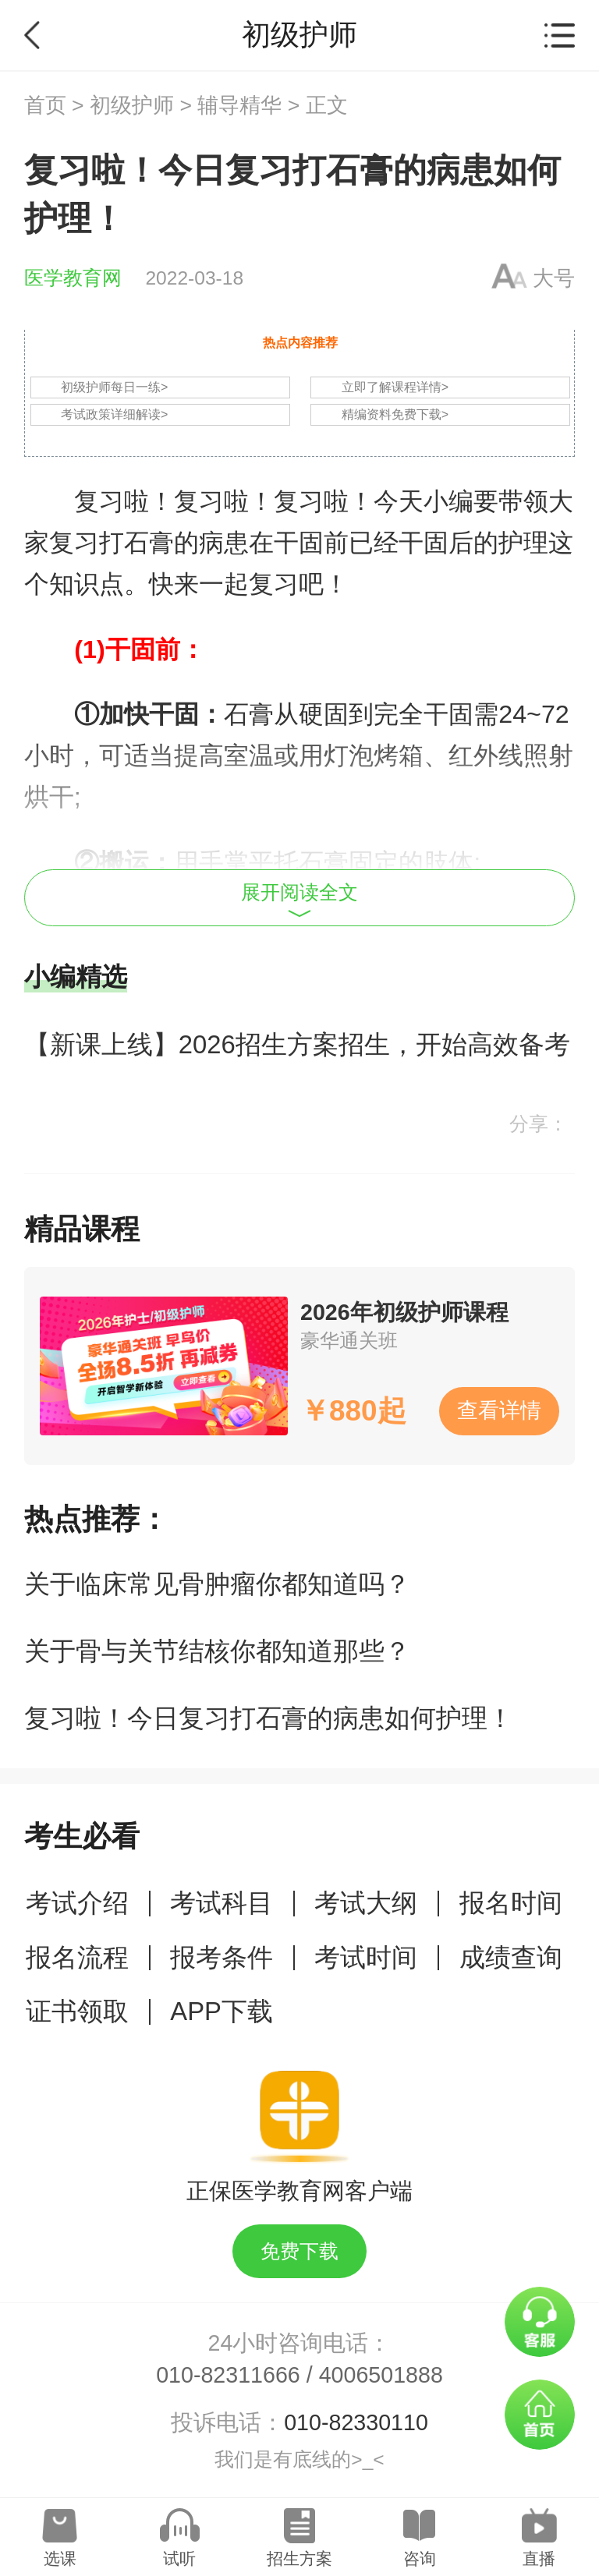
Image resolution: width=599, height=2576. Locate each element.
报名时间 (510, 1902)
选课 (60, 2558)
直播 (539, 2558)
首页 (45, 105)
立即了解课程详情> (395, 387)
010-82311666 (228, 2374)
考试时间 (365, 1957)
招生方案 (299, 2558)
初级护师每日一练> (114, 387)
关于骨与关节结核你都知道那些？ (217, 1651)
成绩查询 (510, 1957)
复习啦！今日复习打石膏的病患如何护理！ (268, 1718)
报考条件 (221, 1957)
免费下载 (299, 2251)
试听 (179, 2558)
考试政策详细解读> (114, 414)
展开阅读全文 (299, 900)
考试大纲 (365, 1902)
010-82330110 (356, 2422)
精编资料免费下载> (395, 414)
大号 (554, 278)
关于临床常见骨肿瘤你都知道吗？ (217, 1583)
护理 (523, 543)
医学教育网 (73, 277)
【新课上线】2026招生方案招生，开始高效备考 (297, 1044)
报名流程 (77, 1957)
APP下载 (221, 2011)
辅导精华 (239, 105)
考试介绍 (77, 1902)
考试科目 (221, 1902)
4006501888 (381, 2374)
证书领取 (77, 2011)
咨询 (419, 2558)
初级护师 (132, 105)
